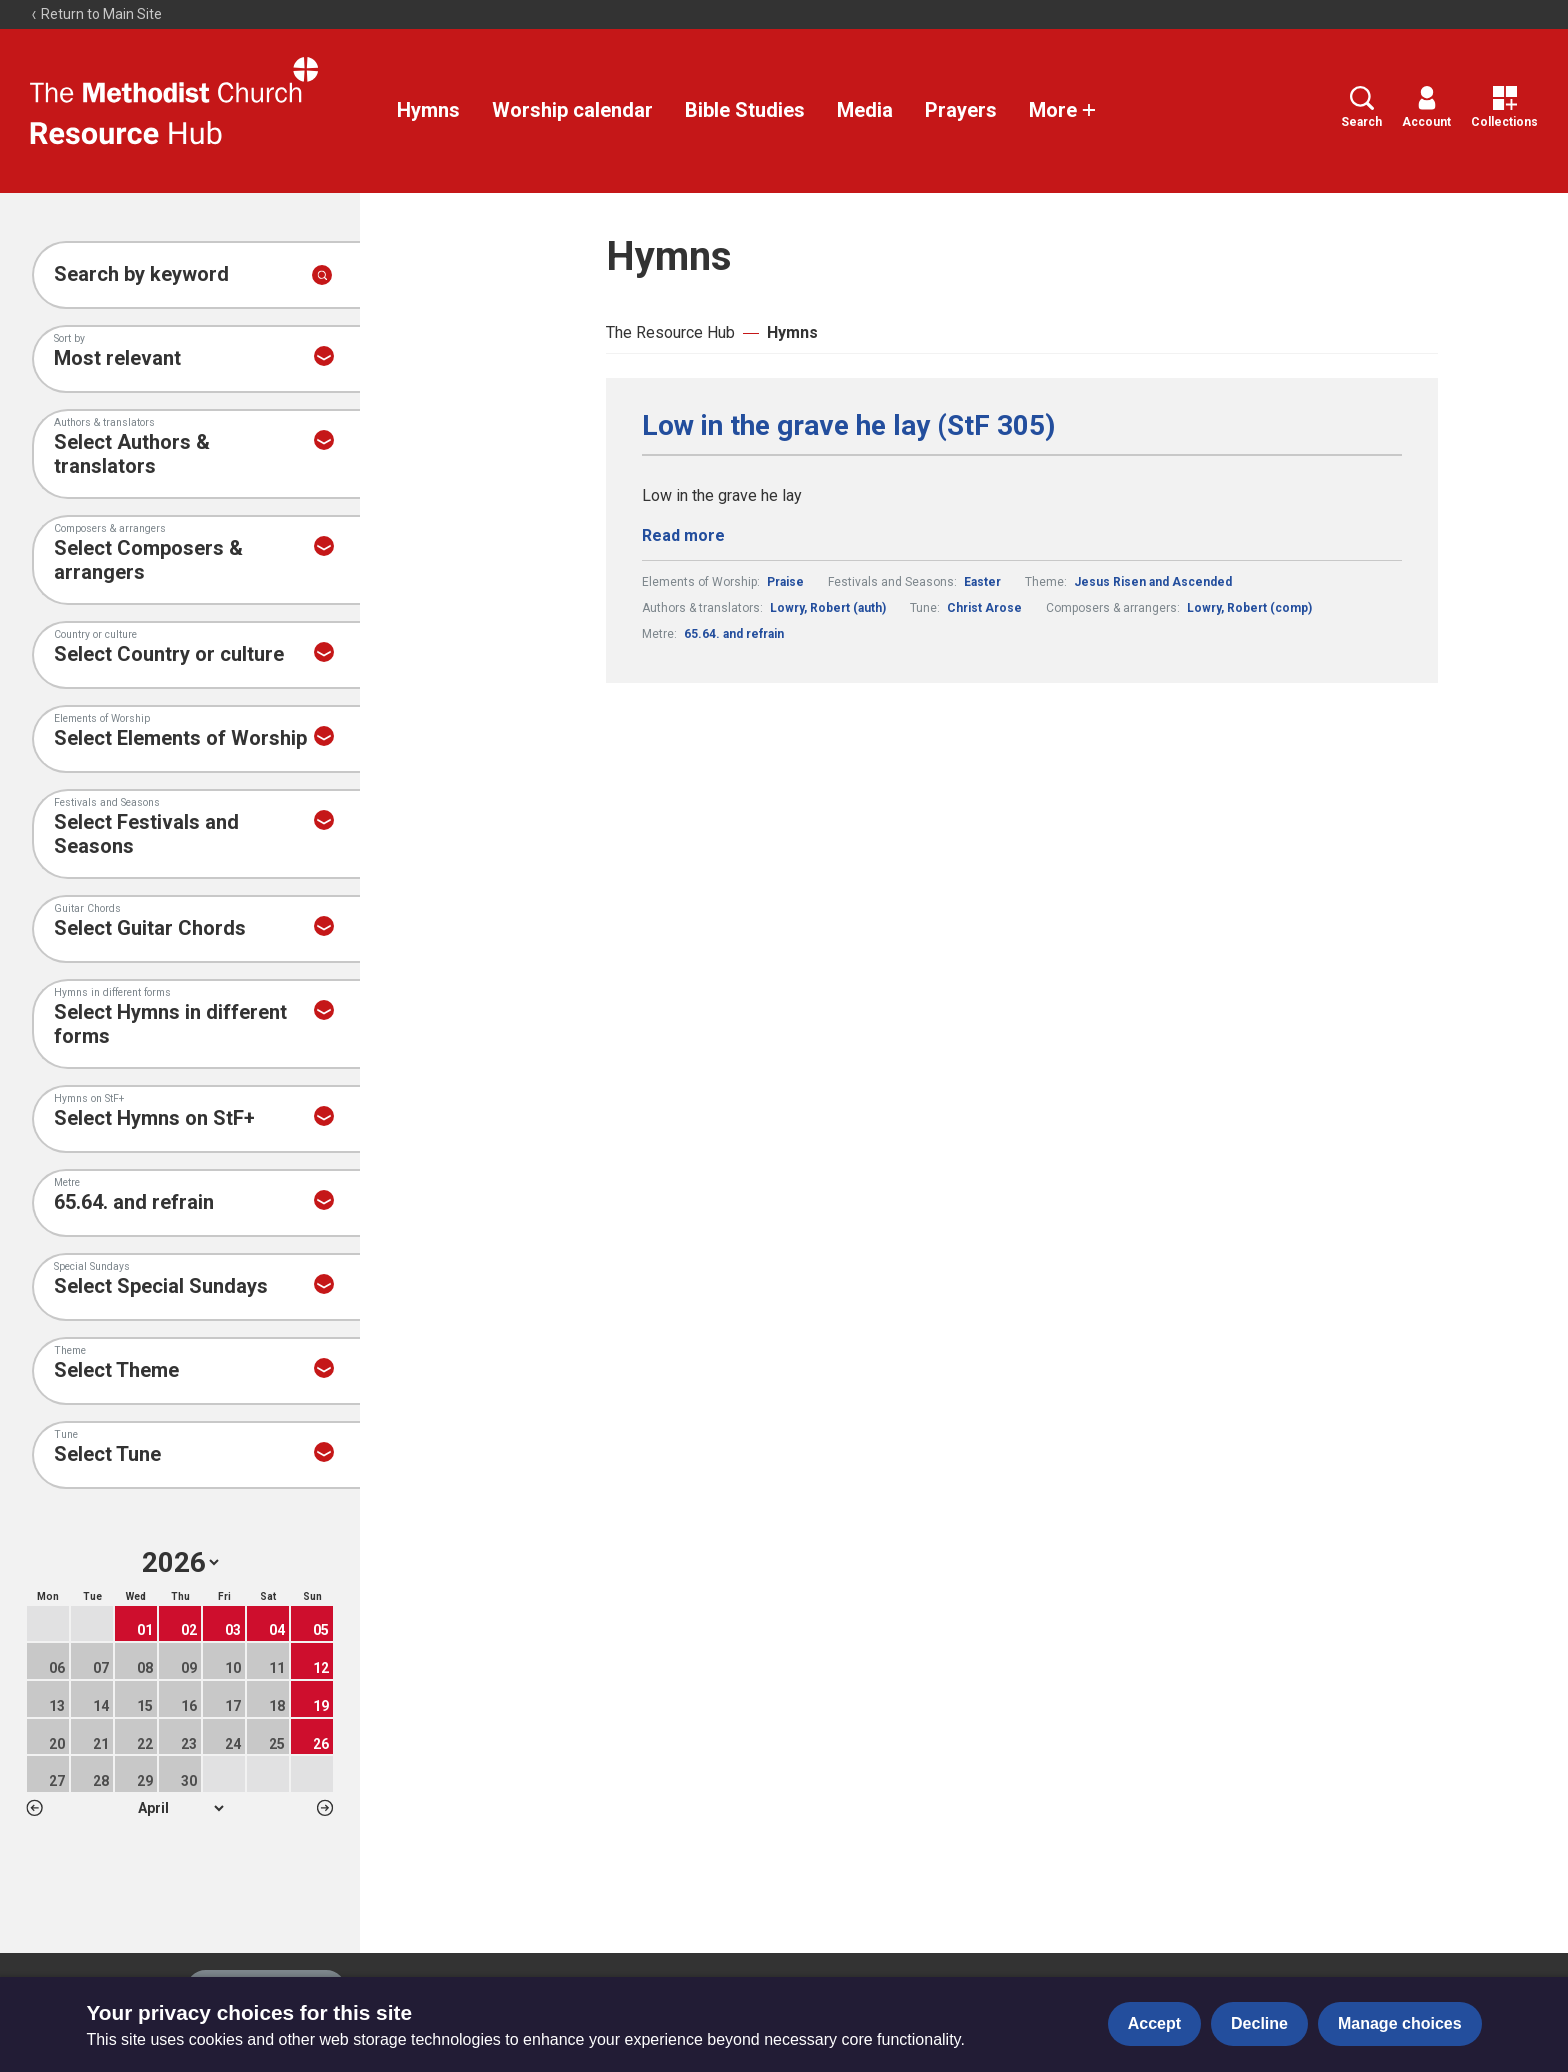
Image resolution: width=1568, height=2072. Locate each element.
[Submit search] (322, 275)
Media (865, 110)
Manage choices (1400, 2023)
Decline (1259, 2023)
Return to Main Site (96, 14)
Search (1361, 107)
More (1063, 110)
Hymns (428, 110)
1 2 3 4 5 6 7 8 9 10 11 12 (180, 1808)
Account (1426, 107)
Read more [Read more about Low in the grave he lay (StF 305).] (683, 535)
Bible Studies (745, 110)
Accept (1154, 2023)
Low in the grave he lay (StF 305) (848, 426)
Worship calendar (572, 110)
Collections (1504, 107)
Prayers (961, 110)
